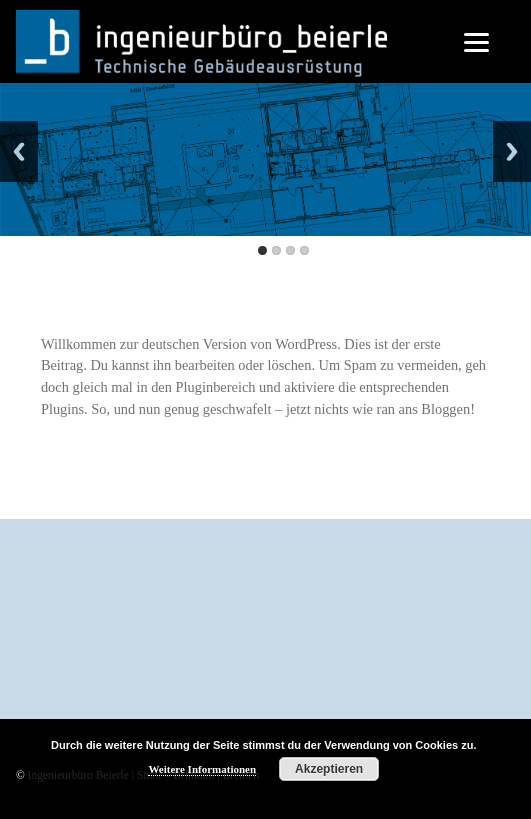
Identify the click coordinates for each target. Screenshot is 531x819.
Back (19, 151)
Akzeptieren (329, 769)
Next (512, 151)
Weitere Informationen (202, 769)
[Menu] (476, 42)
